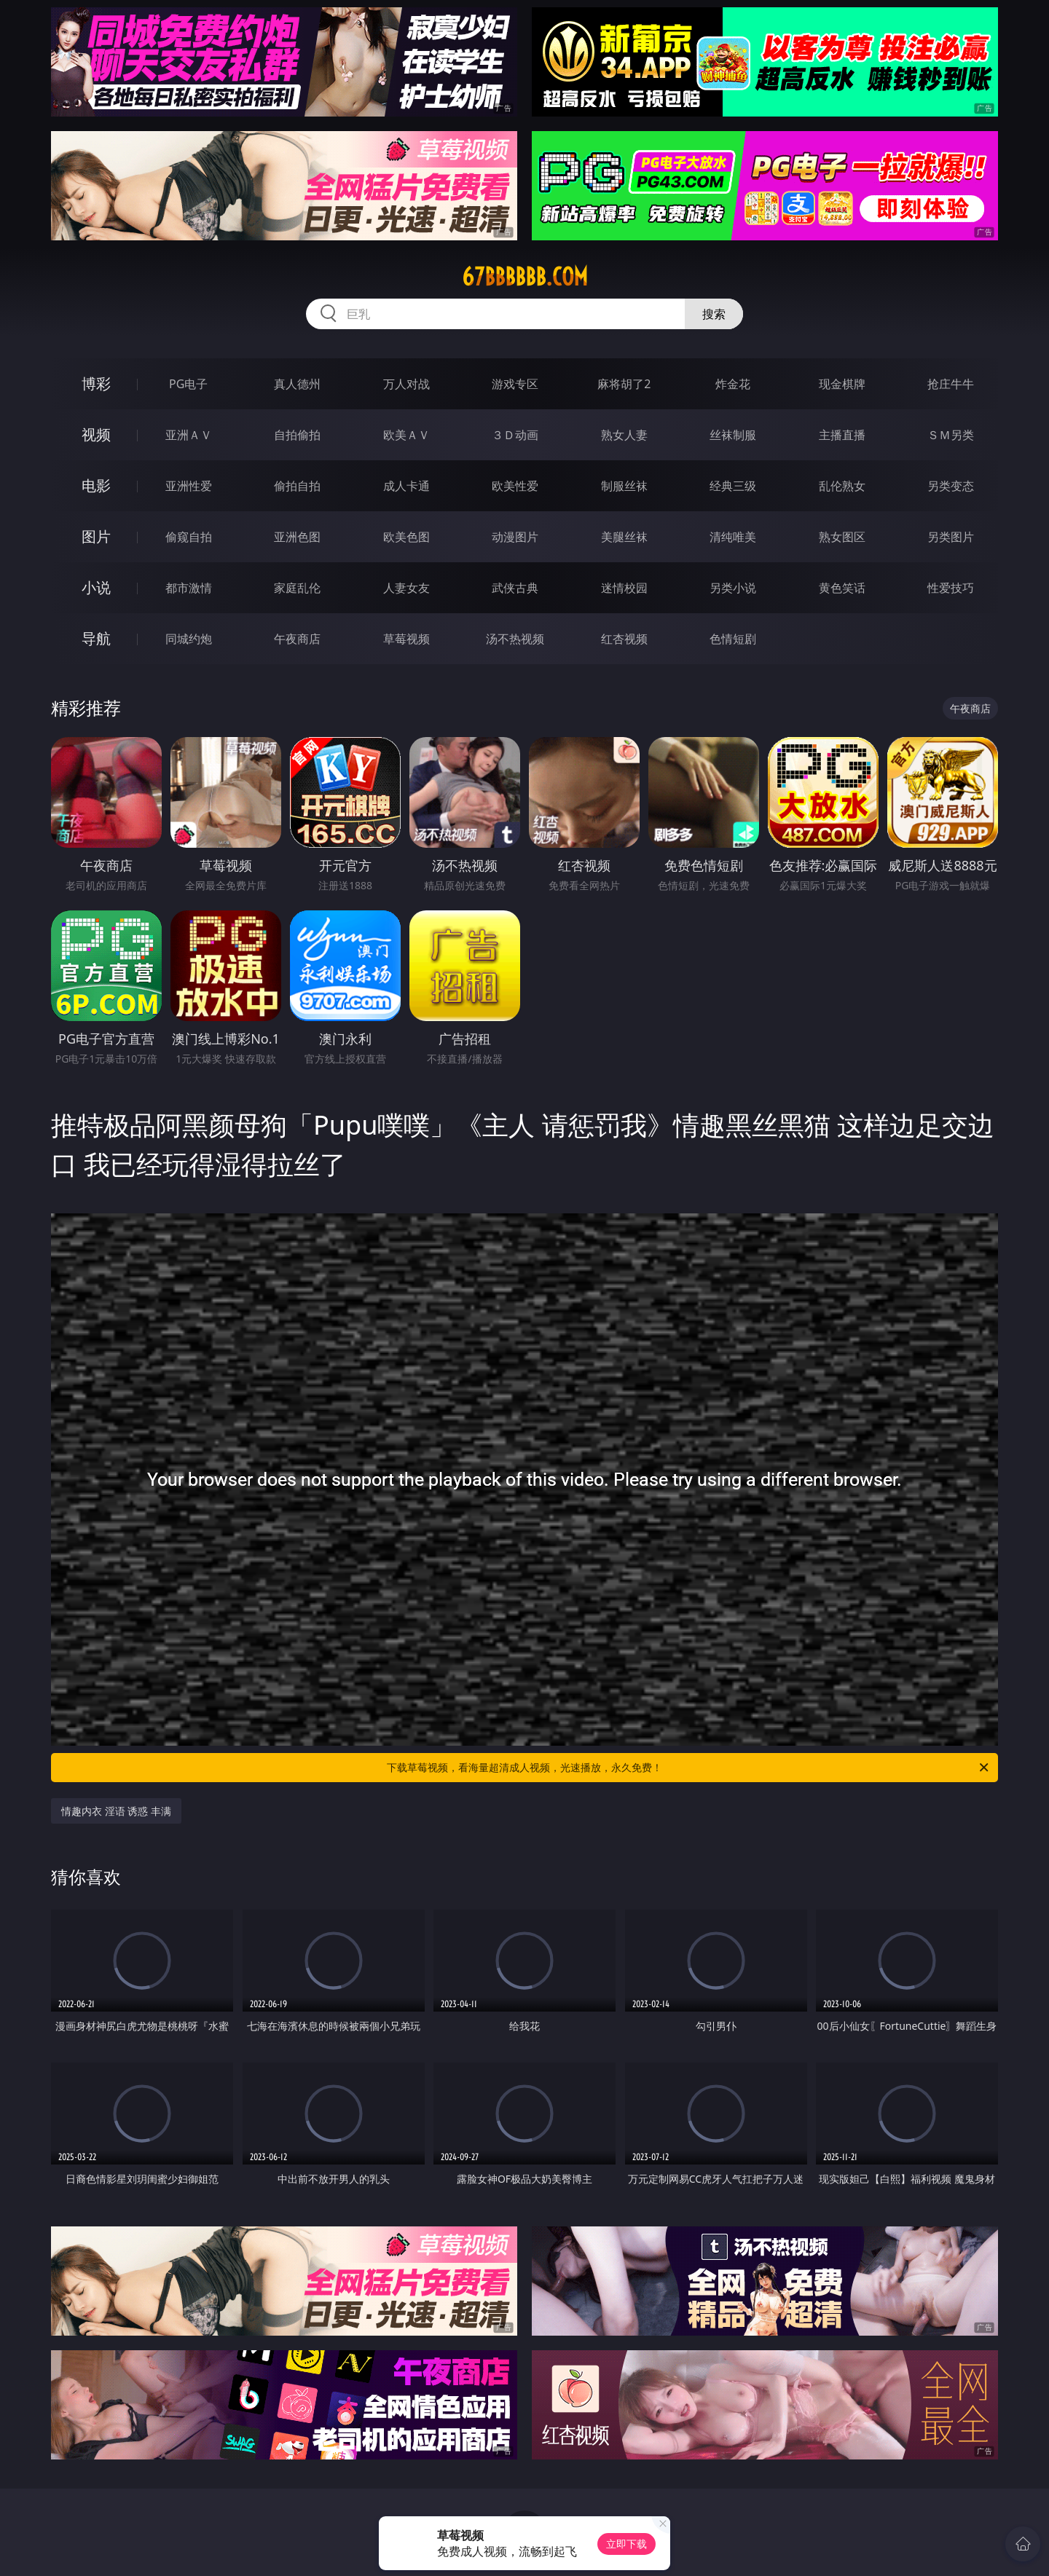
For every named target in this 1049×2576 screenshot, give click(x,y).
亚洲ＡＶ (188, 435)
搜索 (714, 314)
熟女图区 (842, 537)
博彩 (96, 383)
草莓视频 (406, 639)
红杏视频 (624, 639)
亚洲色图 (297, 537)
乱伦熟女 (842, 486)
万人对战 (406, 384)
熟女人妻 (624, 435)
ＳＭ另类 (950, 435)
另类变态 (950, 486)
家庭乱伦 (297, 588)
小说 (96, 587)
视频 (96, 434)
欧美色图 (406, 537)
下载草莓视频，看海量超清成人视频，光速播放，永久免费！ (689, 1767)
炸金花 (732, 384)
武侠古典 (515, 588)
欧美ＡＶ (406, 435)
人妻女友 (406, 588)
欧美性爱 (515, 486)
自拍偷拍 (297, 435)
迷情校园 (624, 588)
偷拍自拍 (297, 486)
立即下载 (626, 2544)
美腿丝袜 (624, 537)
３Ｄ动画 (515, 435)
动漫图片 (515, 537)
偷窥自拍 (188, 537)
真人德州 (297, 384)
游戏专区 (515, 384)
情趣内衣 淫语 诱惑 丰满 (116, 1811)
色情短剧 (733, 639)
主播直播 (842, 435)
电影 (96, 485)
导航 (96, 638)
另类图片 (950, 537)
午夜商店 (297, 639)
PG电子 (188, 384)
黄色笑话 (842, 588)
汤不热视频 (515, 639)
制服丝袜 (624, 486)
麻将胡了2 (624, 384)
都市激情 (188, 588)
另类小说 (733, 588)
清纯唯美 (733, 537)
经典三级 (733, 486)
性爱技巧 (950, 588)
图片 (96, 536)
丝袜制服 (733, 435)
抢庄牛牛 (950, 384)
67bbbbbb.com (525, 276)
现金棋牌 (842, 384)
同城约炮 (188, 639)
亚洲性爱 (188, 486)
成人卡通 (406, 486)
